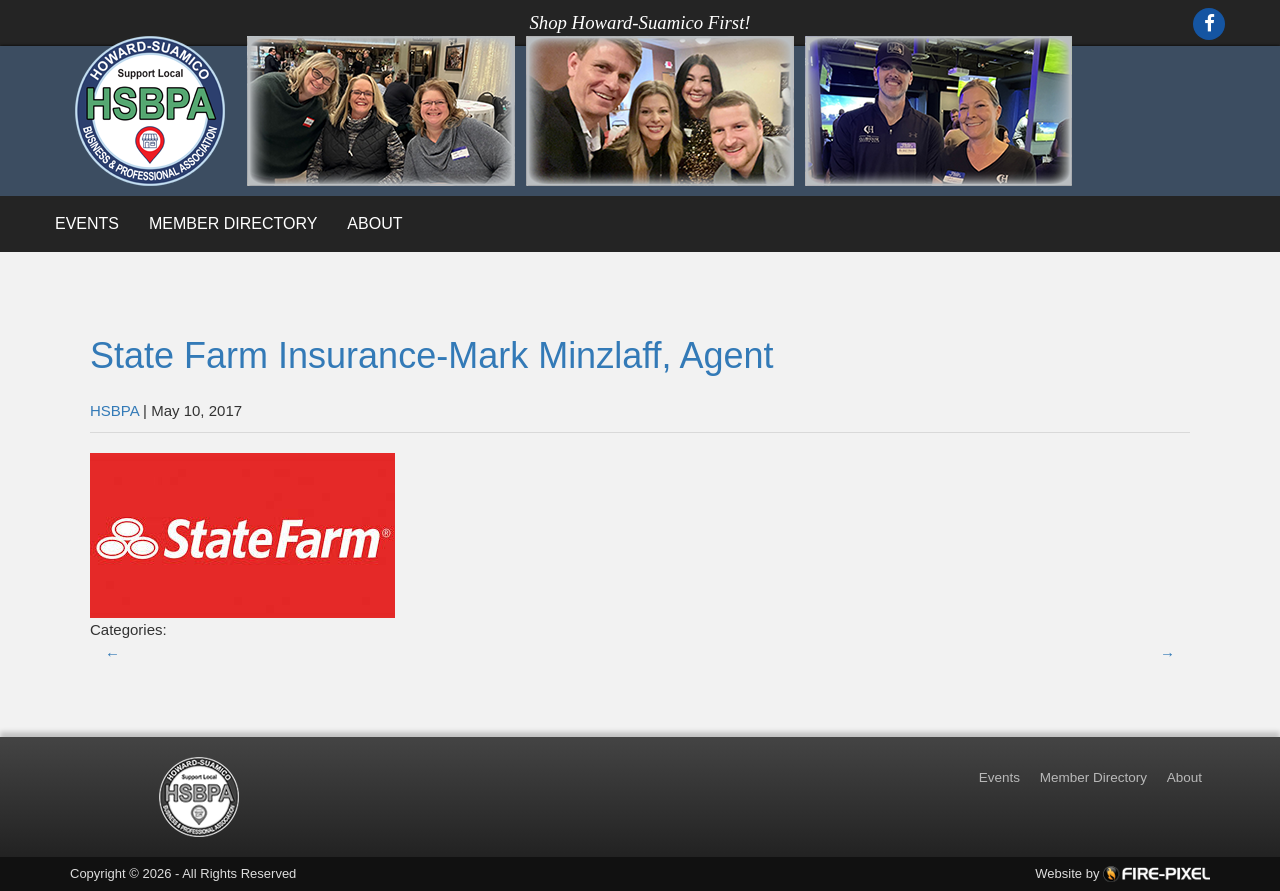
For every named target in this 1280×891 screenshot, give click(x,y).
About (374, 223)
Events (87, 223)
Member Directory (233, 223)
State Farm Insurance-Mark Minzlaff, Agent (432, 355)
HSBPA (114, 410)
